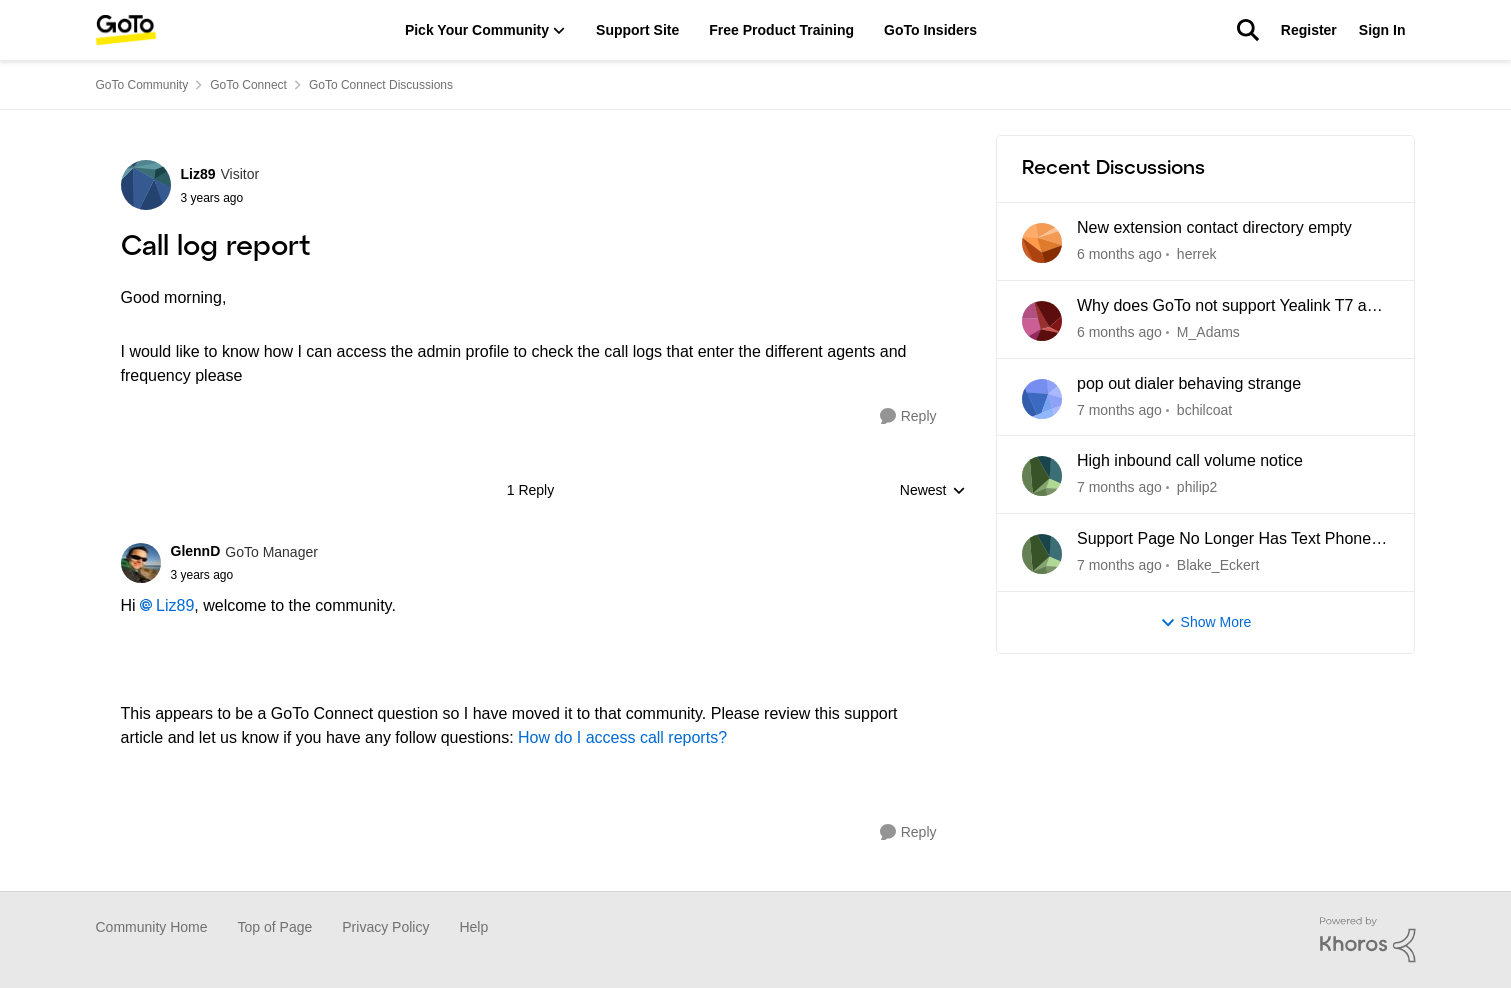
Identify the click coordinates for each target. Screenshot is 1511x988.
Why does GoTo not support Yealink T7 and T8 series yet (1230, 307)
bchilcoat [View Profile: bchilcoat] (1203, 409)
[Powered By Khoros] (1368, 940)
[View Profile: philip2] (1042, 476)
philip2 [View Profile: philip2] (1196, 487)
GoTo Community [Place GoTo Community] (142, 85)
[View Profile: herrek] (1042, 243)
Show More (1206, 622)
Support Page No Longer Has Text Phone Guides (1224, 540)
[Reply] (908, 416)
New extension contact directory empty (1214, 227)
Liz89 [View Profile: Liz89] (198, 174)
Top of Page (275, 927)
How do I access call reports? (622, 737)
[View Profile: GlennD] (141, 563)
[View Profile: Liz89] (146, 185)
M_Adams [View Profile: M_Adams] (1207, 332)
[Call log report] (244, 575)
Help (473, 927)
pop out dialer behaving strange (1189, 383)
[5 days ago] (1119, 332)
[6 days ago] (1119, 487)
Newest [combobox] (933, 491)
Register (1309, 30)
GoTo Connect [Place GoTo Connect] (248, 85)
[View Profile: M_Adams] (1042, 321)
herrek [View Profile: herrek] (1196, 254)
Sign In (1382, 30)
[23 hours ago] (1119, 254)
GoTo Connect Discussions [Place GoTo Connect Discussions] (381, 85)
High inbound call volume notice (1190, 460)
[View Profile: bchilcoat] (1042, 399)
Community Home (152, 927)
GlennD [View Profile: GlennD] (196, 551)
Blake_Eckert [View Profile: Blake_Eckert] (1217, 565)
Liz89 (175, 605)
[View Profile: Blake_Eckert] (1042, 554)
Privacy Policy (385, 927)
